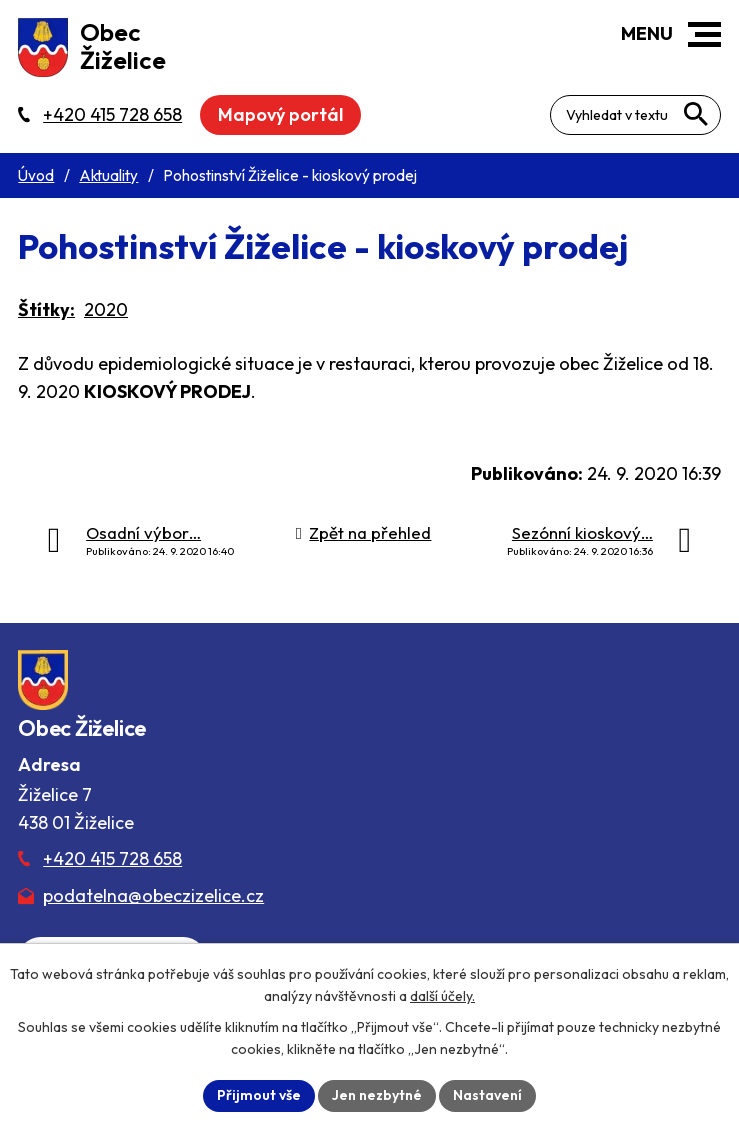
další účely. (442, 996)
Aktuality (108, 175)
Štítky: (46, 309)
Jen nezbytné (377, 1095)
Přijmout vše (259, 1095)
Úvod (36, 175)
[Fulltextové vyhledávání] (635, 115)
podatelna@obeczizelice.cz (153, 895)
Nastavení (487, 1095)
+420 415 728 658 (112, 858)
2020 (106, 309)
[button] (704, 34)
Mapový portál (280, 114)
